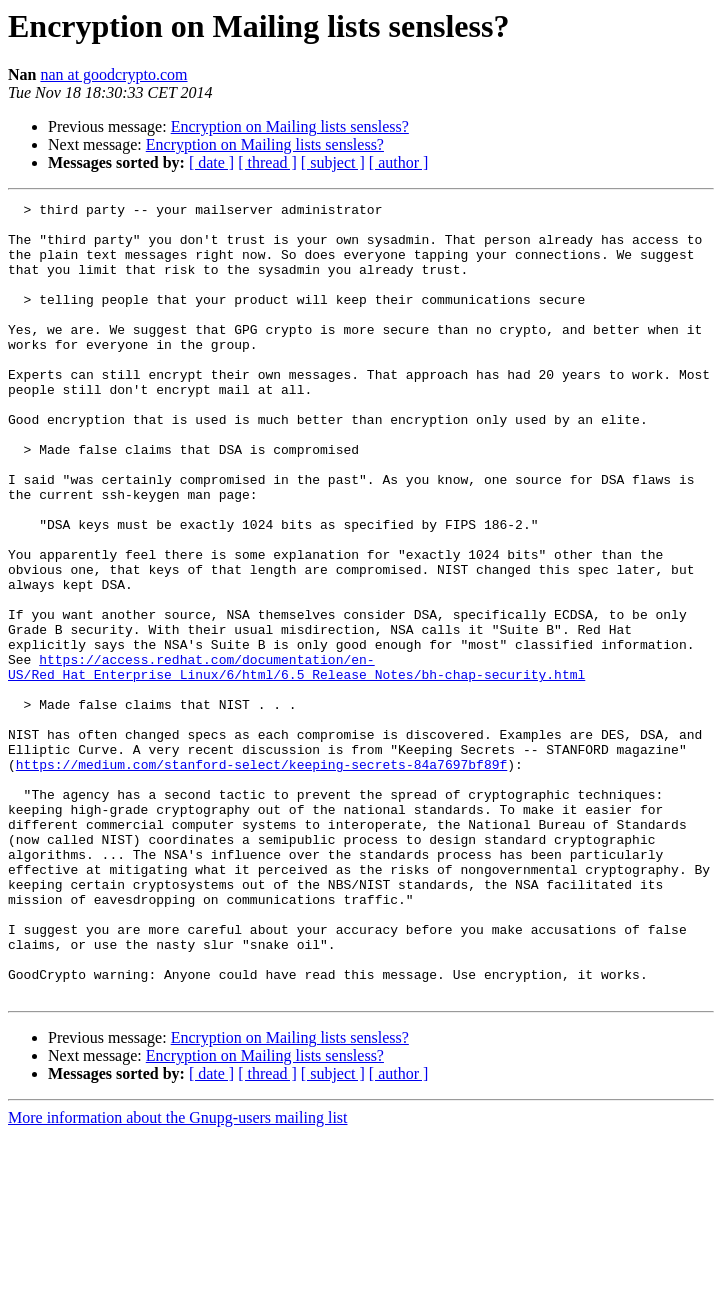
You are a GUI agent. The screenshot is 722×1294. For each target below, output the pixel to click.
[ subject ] (333, 162)
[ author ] (399, 162)
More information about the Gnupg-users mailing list (178, 1276)
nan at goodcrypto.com (113, 74)
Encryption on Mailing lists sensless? (290, 126)
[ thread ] (267, 162)
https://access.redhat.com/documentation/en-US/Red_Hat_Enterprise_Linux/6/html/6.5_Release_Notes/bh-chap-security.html (296, 761)
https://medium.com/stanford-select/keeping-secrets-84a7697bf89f (261, 878)
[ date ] (211, 162)
